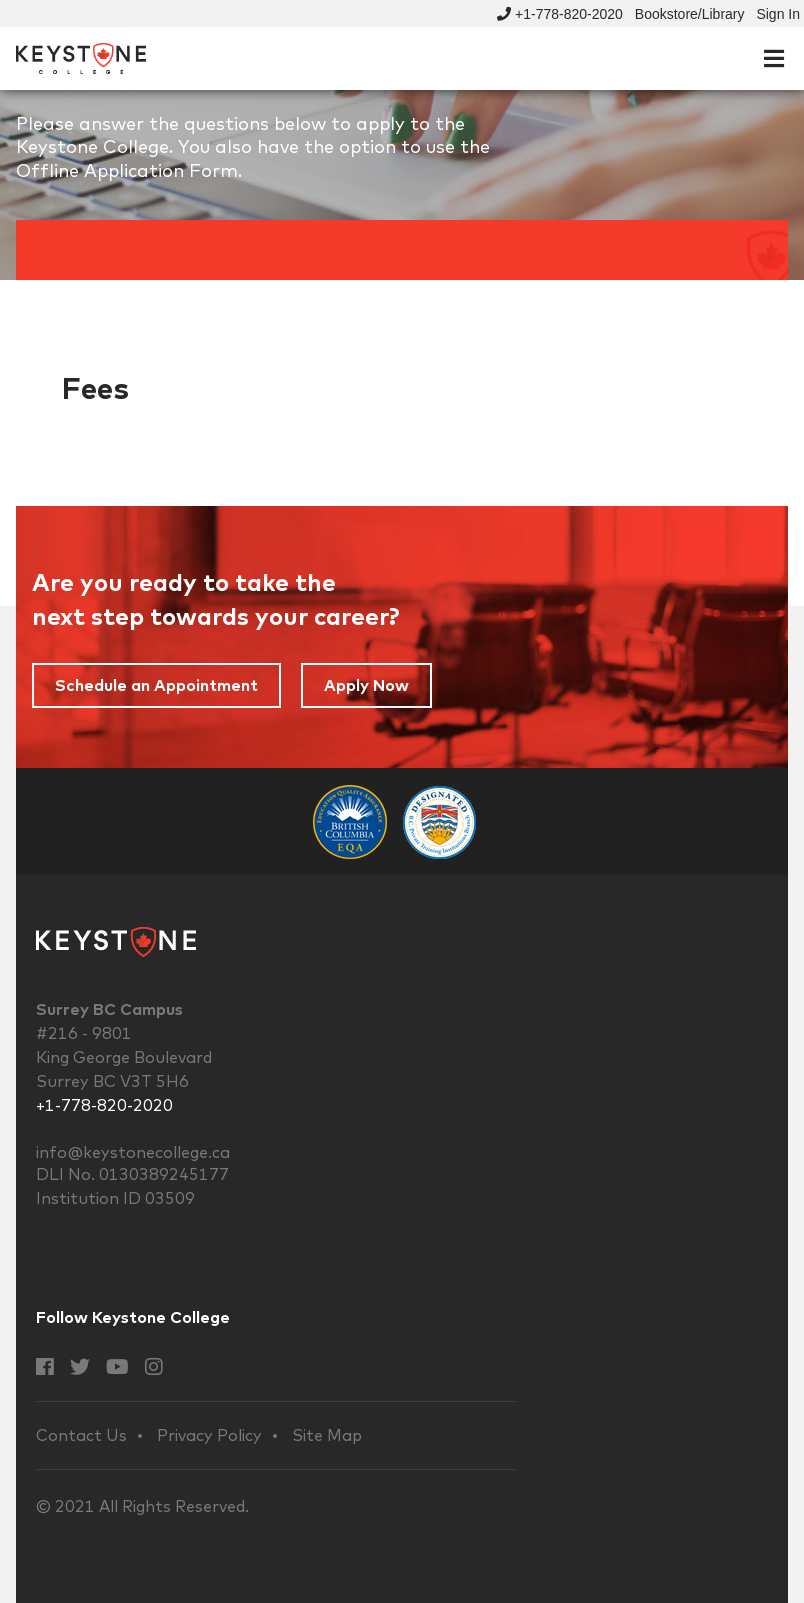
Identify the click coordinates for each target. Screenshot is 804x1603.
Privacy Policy (209, 1435)
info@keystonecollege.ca (133, 1152)
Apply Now (366, 685)
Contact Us (81, 1435)
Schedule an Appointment (156, 685)
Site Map (327, 1435)
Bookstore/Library (690, 14)
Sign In (778, 14)
